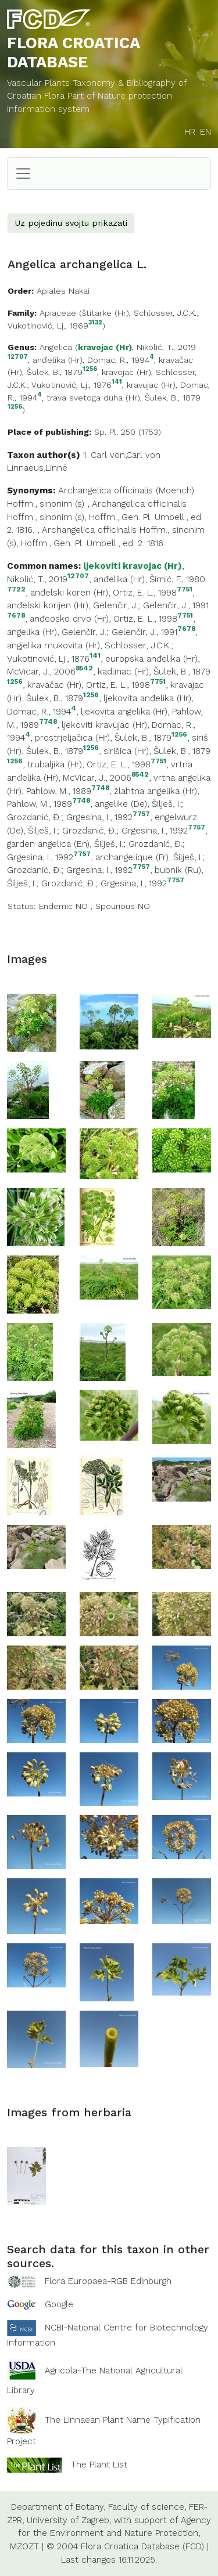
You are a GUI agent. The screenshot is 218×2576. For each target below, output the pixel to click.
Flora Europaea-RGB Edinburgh (108, 2281)
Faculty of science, (147, 2507)
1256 (90, 369)
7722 (16, 589)
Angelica (56, 347)
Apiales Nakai (63, 290)
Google (59, 2304)
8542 (84, 668)
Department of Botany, (58, 2507)
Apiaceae (58, 313)
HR (189, 132)
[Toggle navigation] (23, 174)
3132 (95, 323)
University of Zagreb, (69, 2520)
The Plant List (99, 2464)
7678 (16, 615)
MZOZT (24, 2546)
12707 (18, 357)
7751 (184, 589)
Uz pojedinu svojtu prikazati (71, 223)
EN (205, 132)
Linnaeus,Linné (37, 468)
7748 (48, 722)
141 (117, 382)
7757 (141, 814)
